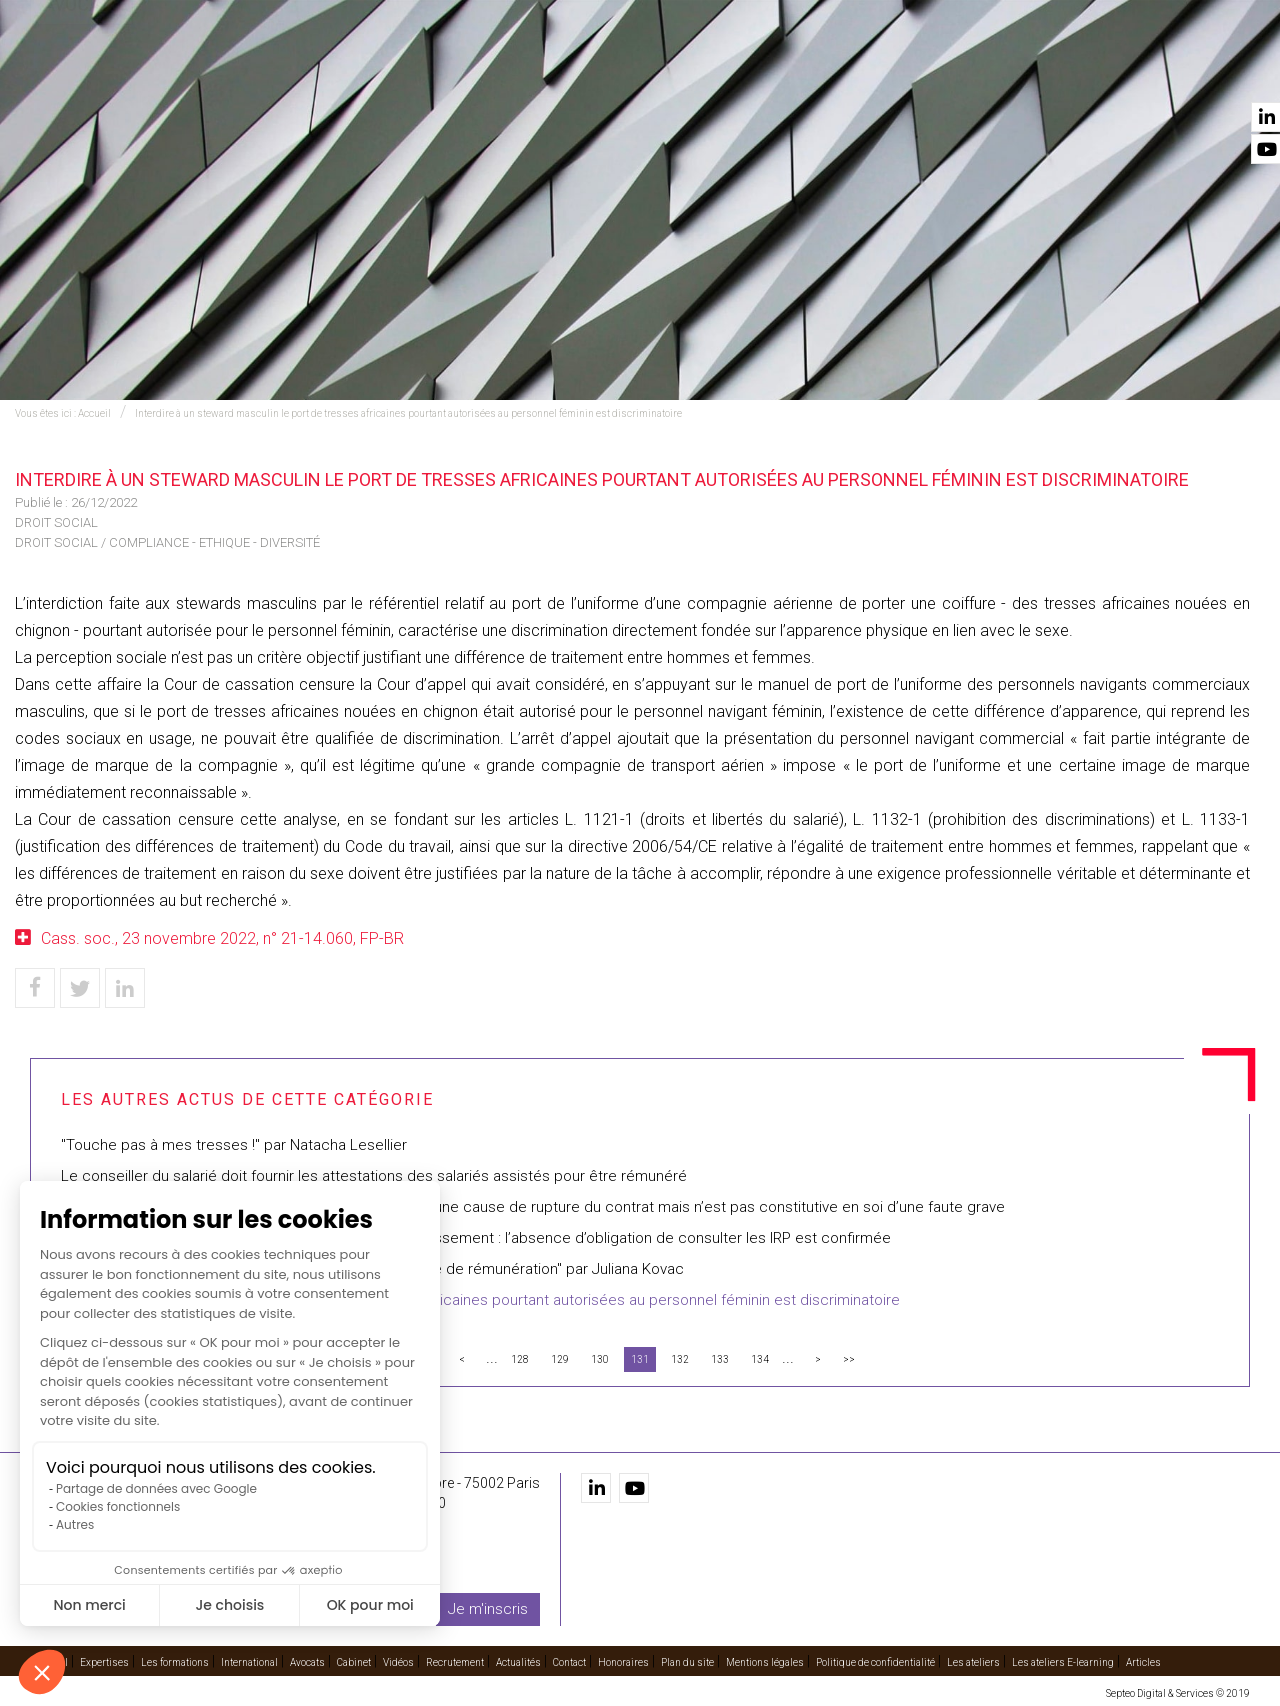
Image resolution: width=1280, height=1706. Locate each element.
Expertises (397, 71)
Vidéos (913, 71)
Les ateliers (973, 1662)
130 (600, 1359)
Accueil (307, 71)
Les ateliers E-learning (1063, 1662)
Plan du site (687, 1662)
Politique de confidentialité (875, 1662)
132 (680, 1359)
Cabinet (837, 71)
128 (520, 1359)
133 (720, 1359)
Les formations (516, 71)
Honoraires (623, 1662)
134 (760, 1359)
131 (640, 1359)
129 (560, 1359)
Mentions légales (765, 1662)
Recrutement (1010, 71)
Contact (1218, 71)
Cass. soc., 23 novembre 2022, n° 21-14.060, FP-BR (222, 938)
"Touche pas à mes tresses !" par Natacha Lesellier (234, 1145)
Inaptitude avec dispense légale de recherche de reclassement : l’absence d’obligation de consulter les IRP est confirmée (476, 1238)
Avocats (756, 71)
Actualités (1122, 71)
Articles (1143, 1662)
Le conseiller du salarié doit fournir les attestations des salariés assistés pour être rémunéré (374, 1176)
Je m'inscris (488, 1609)
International (649, 71)
